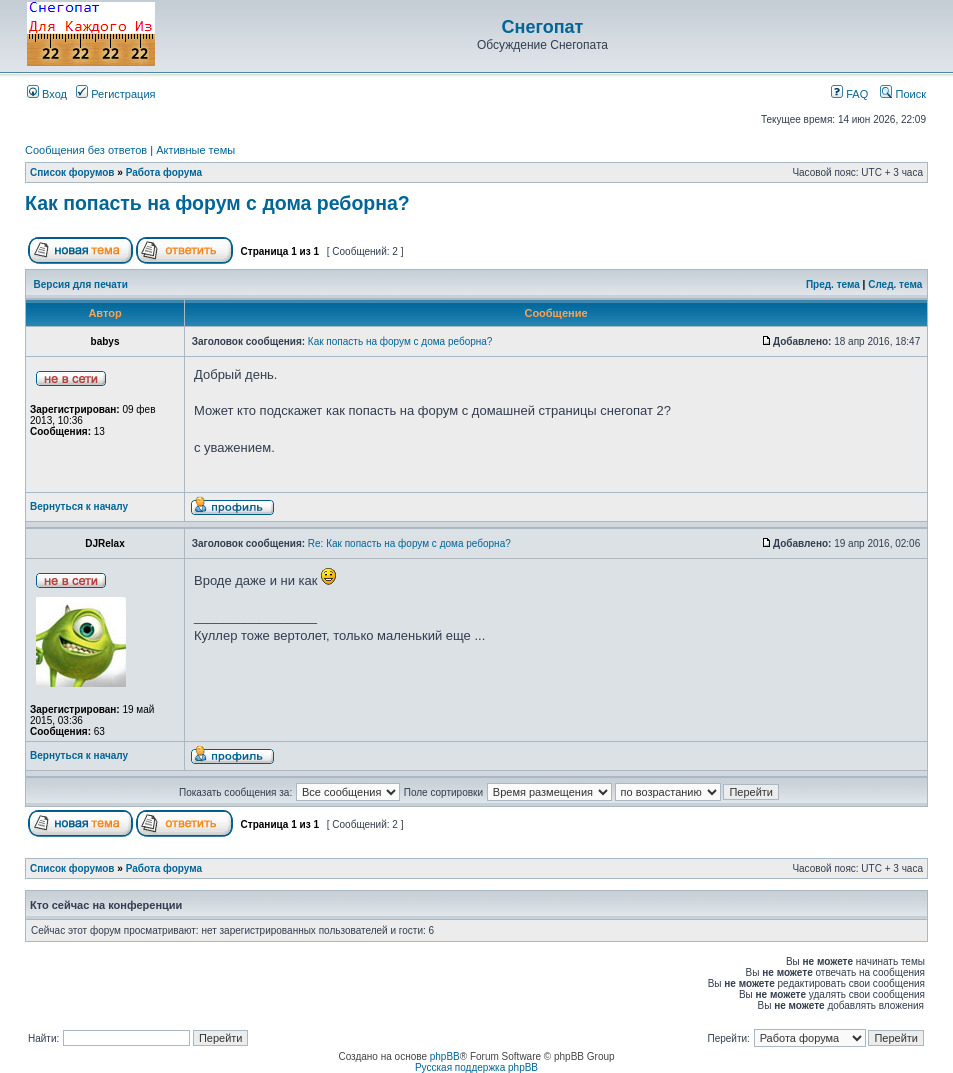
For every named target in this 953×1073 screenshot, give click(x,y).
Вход (47, 94)
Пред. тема (833, 284)
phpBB (445, 1056)
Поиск (903, 94)
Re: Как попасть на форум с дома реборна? (409, 543)
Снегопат (543, 27)
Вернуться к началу (79, 506)
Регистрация (115, 94)
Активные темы (195, 150)
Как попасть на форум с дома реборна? (217, 203)
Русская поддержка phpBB (476, 1067)
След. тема (895, 284)
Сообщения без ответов (86, 150)
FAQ (849, 94)
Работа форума (164, 172)
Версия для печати (81, 284)
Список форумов (72, 172)
